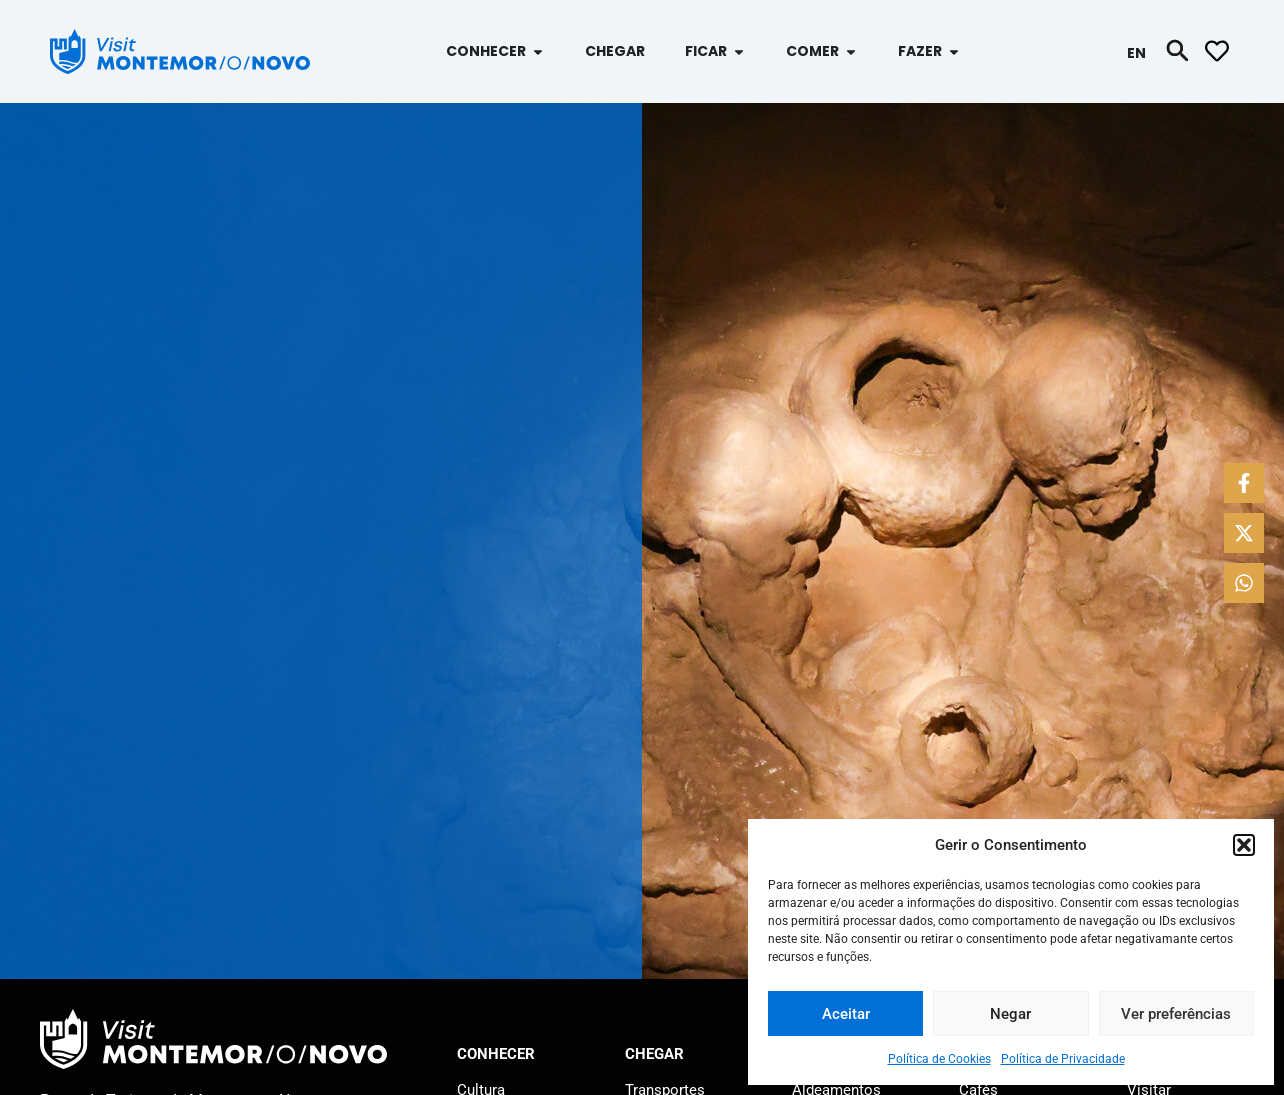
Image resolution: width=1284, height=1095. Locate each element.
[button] (1244, 845)
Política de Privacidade (1063, 1059)
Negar (1010, 1014)
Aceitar (846, 1014)
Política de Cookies (939, 1059)
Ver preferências (1176, 1014)
